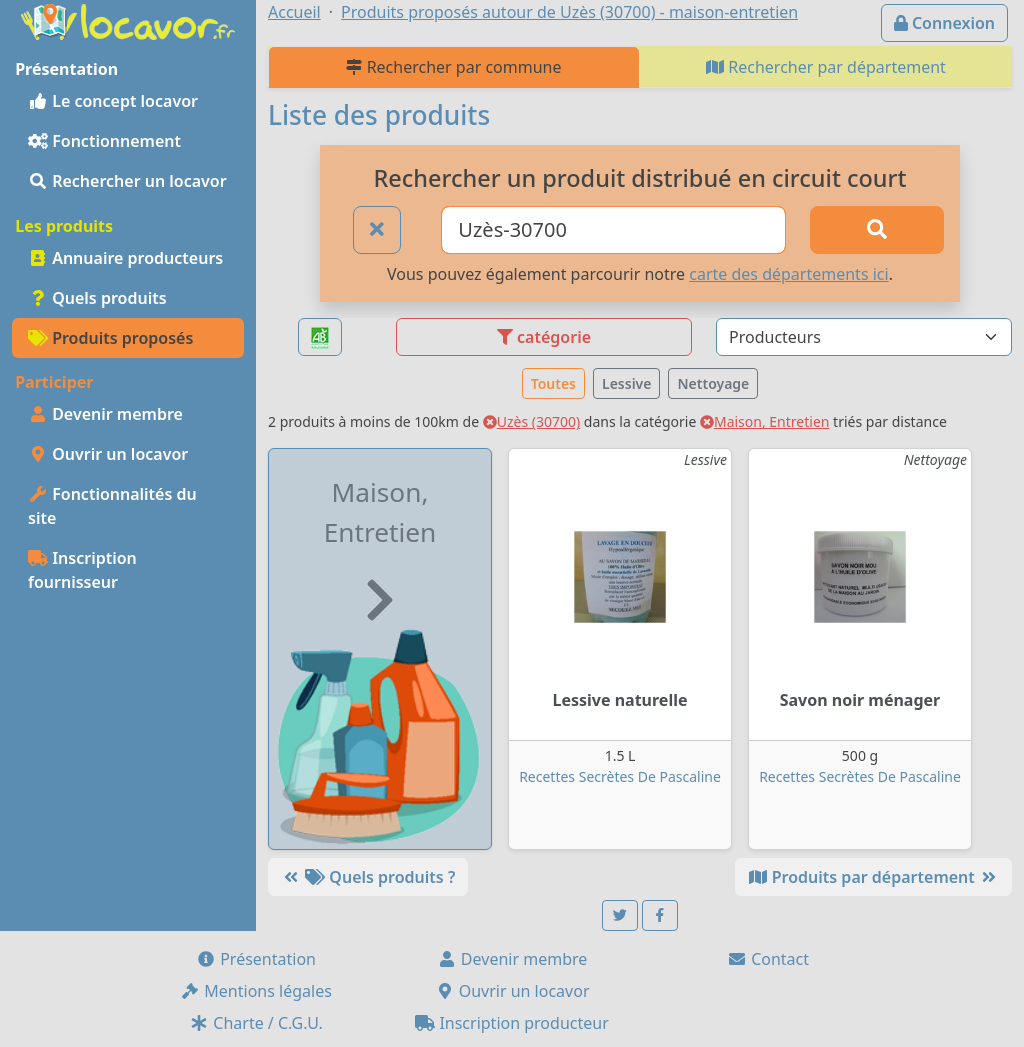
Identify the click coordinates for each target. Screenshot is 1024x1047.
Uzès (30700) (532, 421)
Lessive (626, 383)
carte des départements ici (788, 274)
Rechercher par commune (453, 67)
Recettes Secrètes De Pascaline (620, 776)
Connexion (944, 23)
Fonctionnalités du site (112, 506)
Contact (768, 959)
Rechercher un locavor (127, 181)
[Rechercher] (877, 230)
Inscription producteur (512, 1023)
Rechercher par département (826, 67)
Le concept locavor (113, 101)
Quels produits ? (368, 877)
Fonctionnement (104, 141)
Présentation (256, 959)
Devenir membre (105, 414)
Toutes (553, 383)
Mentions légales (256, 991)
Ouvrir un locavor (108, 454)
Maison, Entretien (765, 421)
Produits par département (873, 877)
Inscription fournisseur (82, 570)
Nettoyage (713, 383)
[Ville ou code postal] (613, 230)
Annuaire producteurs (125, 258)
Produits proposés (110, 338)
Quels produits (97, 298)
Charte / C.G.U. (256, 1023)
